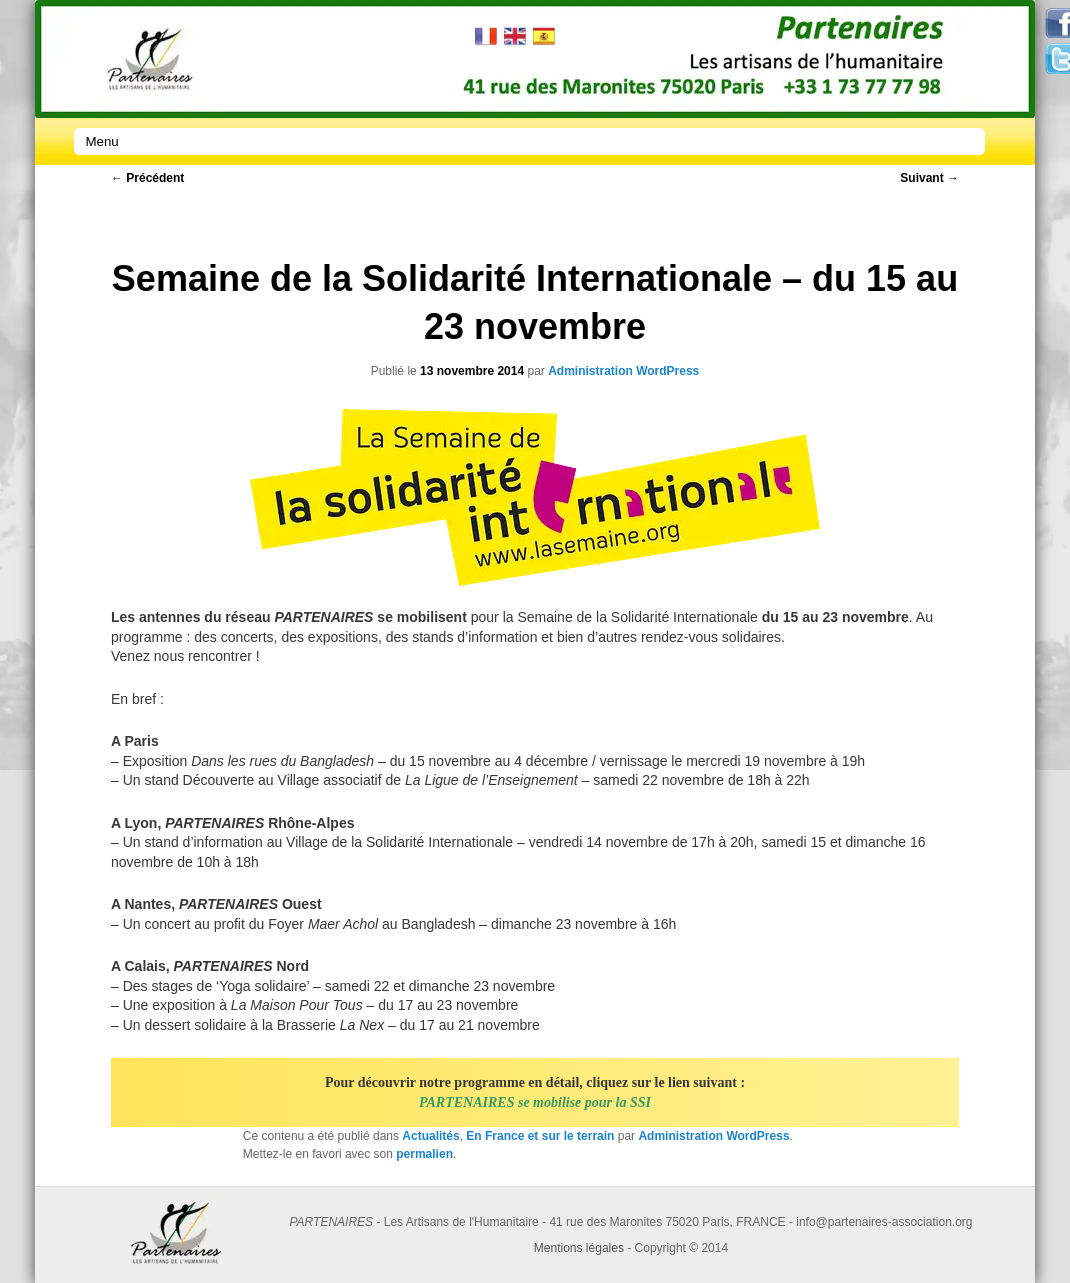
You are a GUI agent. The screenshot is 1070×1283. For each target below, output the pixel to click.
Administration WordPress (623, 371)
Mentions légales (579, 1248)
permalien (424, 1154)
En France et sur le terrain (540, 1136)
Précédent (147, 178)
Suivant (929, 178)
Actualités (430, 1136)
